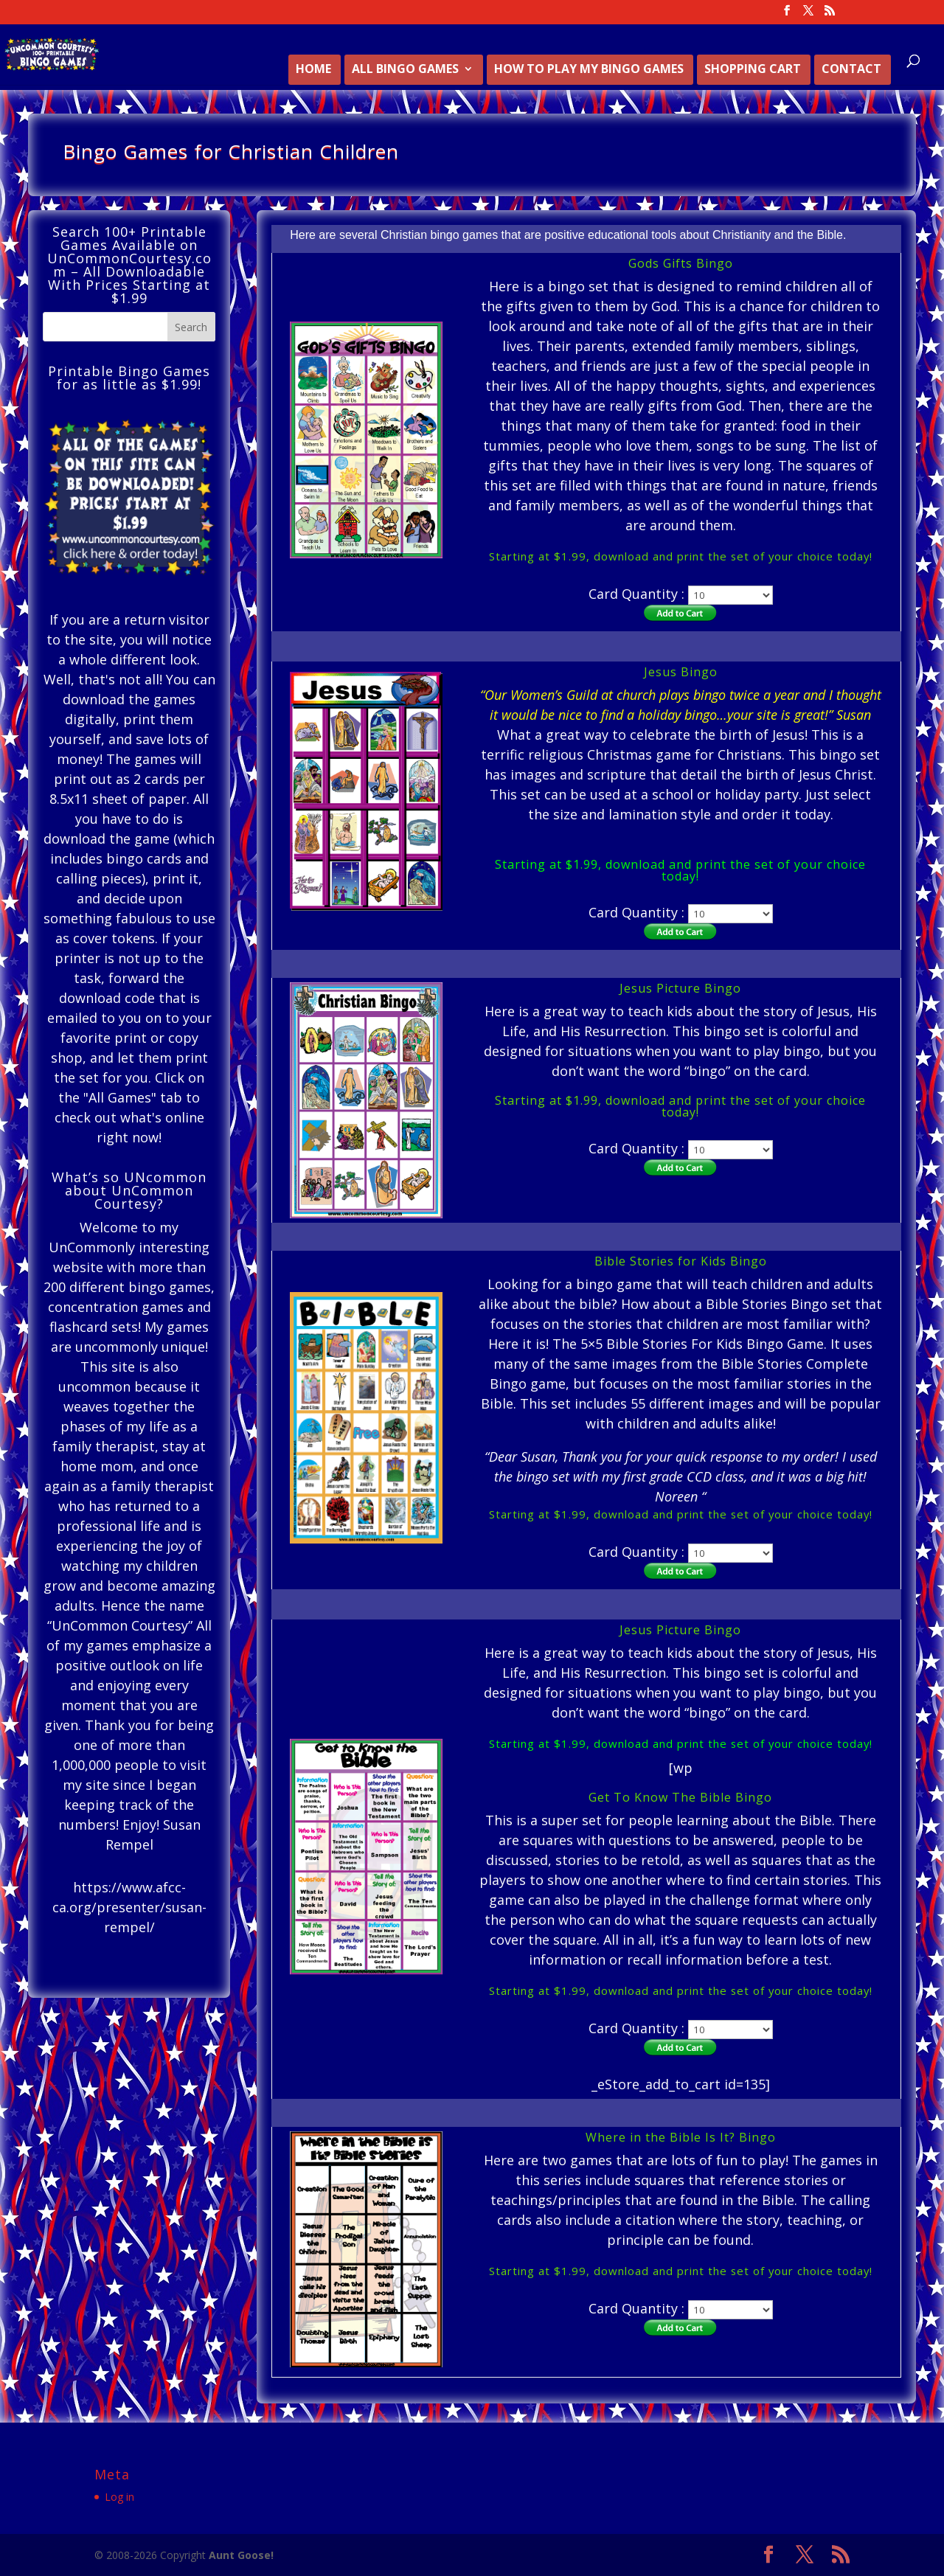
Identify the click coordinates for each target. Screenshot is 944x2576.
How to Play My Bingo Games (589, 70)
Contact (851, 70)
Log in (119, 2497)
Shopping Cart (752, 70)
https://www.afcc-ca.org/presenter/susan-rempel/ (129, 1907)
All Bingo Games (405, 70)
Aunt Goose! (241, 2555)
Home (313, 70)
